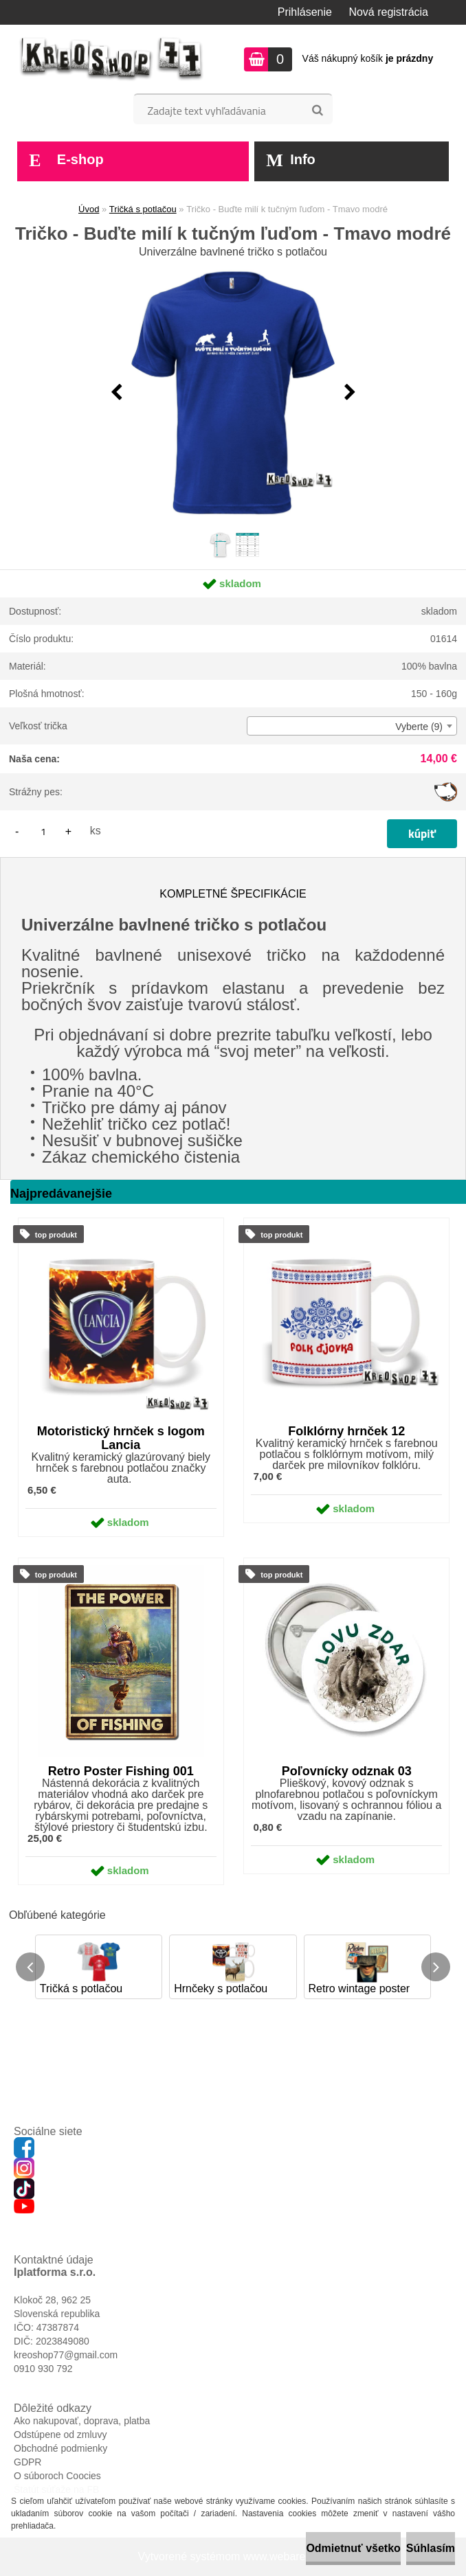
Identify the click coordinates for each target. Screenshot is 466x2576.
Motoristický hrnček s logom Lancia (121, 1438)
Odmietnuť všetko (353, 2548)
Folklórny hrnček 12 (346, 1431)
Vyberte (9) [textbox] (419, 726)
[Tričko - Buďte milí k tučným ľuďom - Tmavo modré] (233, 393)
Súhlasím (430, 2548)
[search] (317, 111)
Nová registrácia (388, 12)
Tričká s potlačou (143, 209)
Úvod (88, 209)
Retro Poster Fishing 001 (121, 1771)
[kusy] (43, 831)
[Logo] (111, 59)
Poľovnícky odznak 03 (347, 1771)
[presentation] (116, 392)
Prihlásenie (305, 12)
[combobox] (352, 726)
